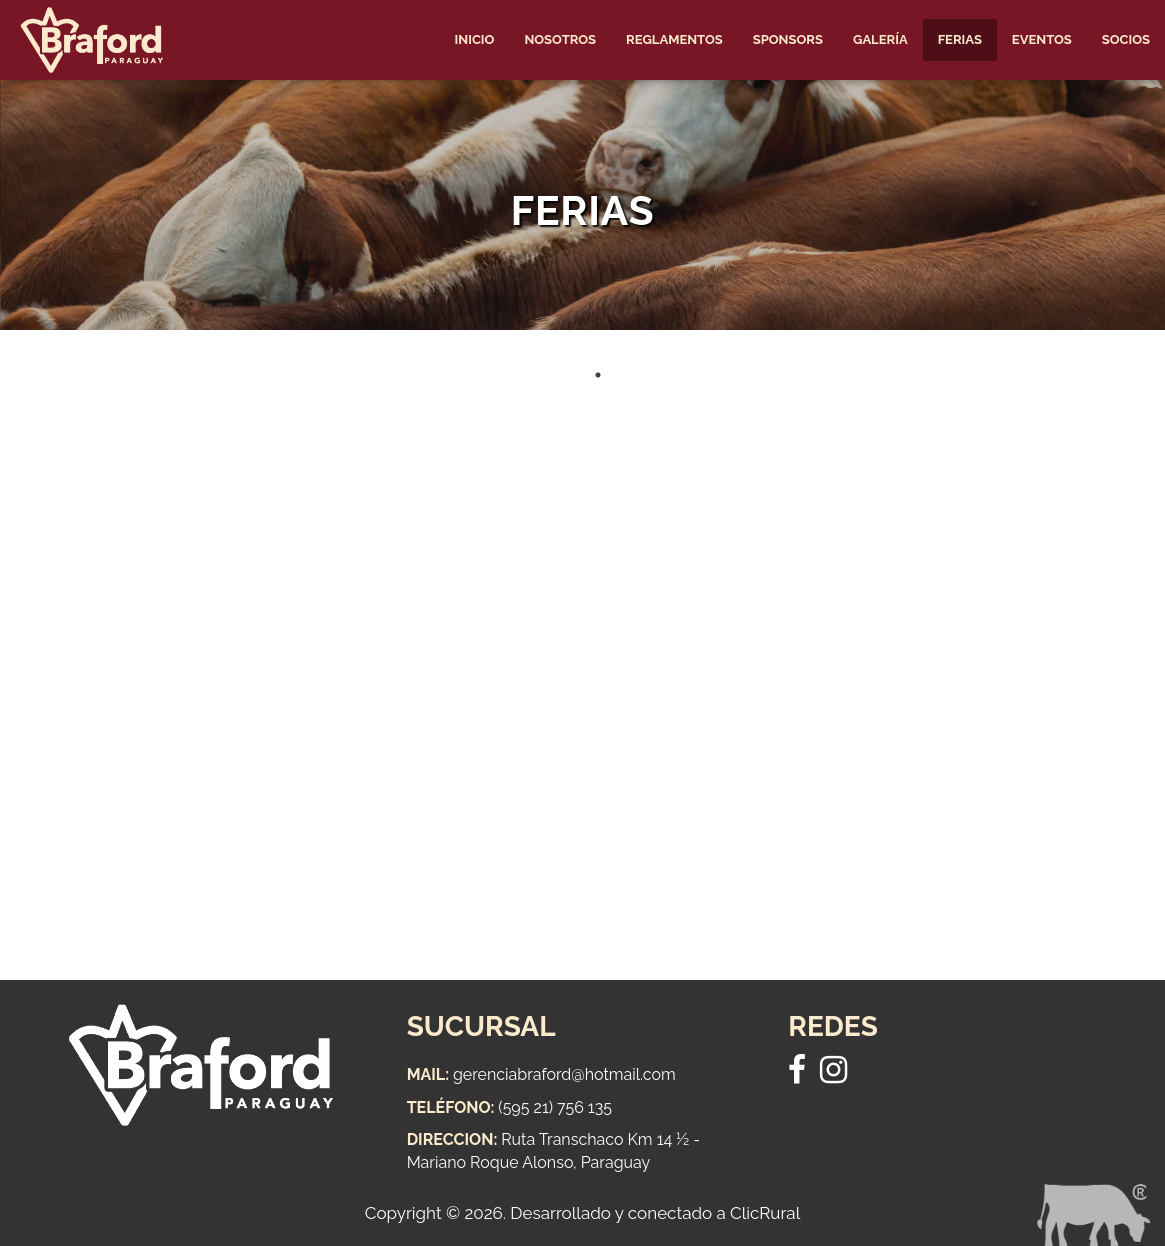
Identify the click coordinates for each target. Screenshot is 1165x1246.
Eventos (1042, 39)
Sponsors (788, 39)
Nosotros (560, 39)
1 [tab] (598, 375)
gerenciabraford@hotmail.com (564, 1074)
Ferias (960, 39)
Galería (880, 39)
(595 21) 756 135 (555, 1107)
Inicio (475, 39)
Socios (1126, 39)
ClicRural (765, 1213)
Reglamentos (674, 39)
